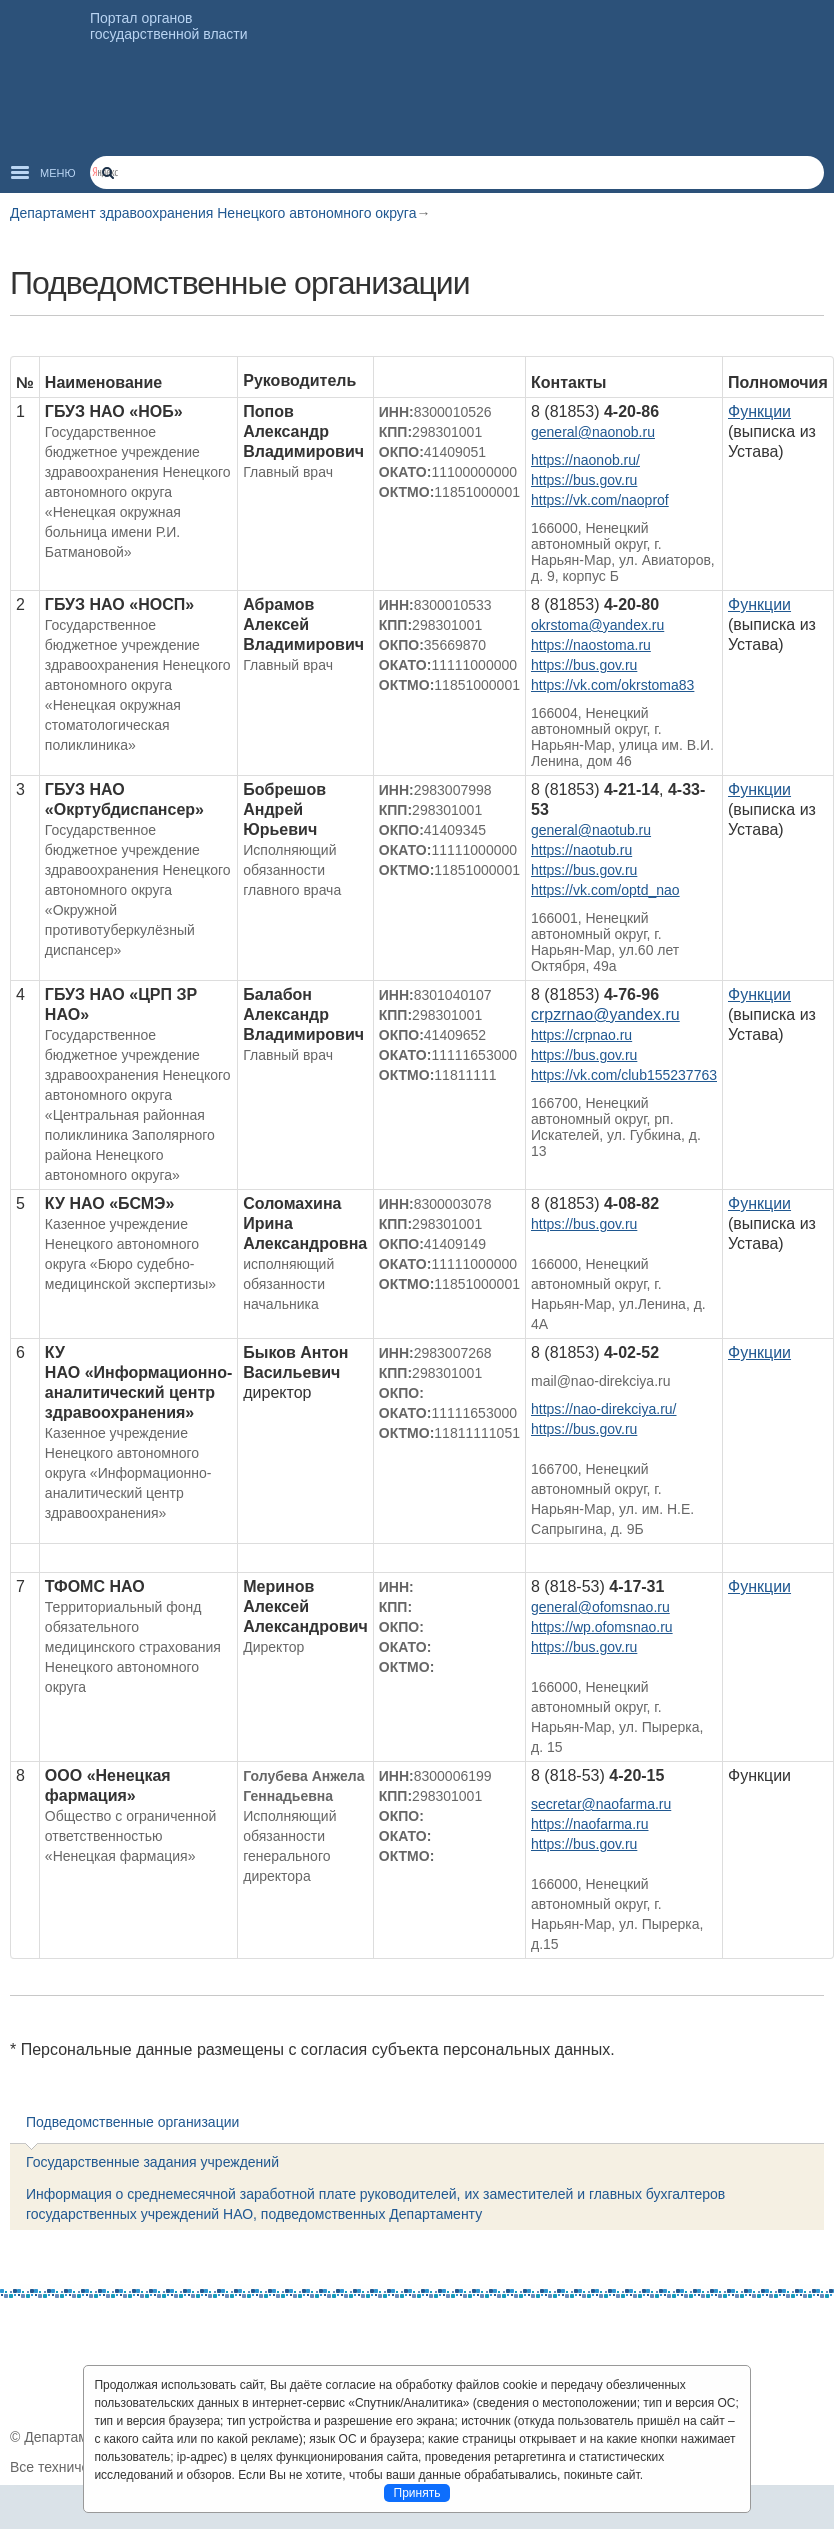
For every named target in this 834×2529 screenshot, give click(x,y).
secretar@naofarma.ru (601, 1804)
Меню (58, 173)
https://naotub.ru (581, 850)
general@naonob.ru (593, 432)
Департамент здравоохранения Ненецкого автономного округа (213, 213)
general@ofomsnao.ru (600, 1607)
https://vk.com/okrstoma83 (612, 685)
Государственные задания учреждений (152, 2162)
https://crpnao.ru (581, 1035)
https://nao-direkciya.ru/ (604, 1409)
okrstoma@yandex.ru (597, 625)
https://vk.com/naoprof (600, 500)
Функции (759, 411)
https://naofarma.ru (590, 1824)
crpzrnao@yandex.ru (605, 1014)
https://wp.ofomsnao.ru (602, 1627)
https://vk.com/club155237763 (624, 1075)
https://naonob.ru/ (585, 460)
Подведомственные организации (132, 2122)
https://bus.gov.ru (584, 480)
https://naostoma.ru (591, 645)
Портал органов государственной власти (169, 26)
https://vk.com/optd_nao (605, 890)
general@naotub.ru (591, 830)
